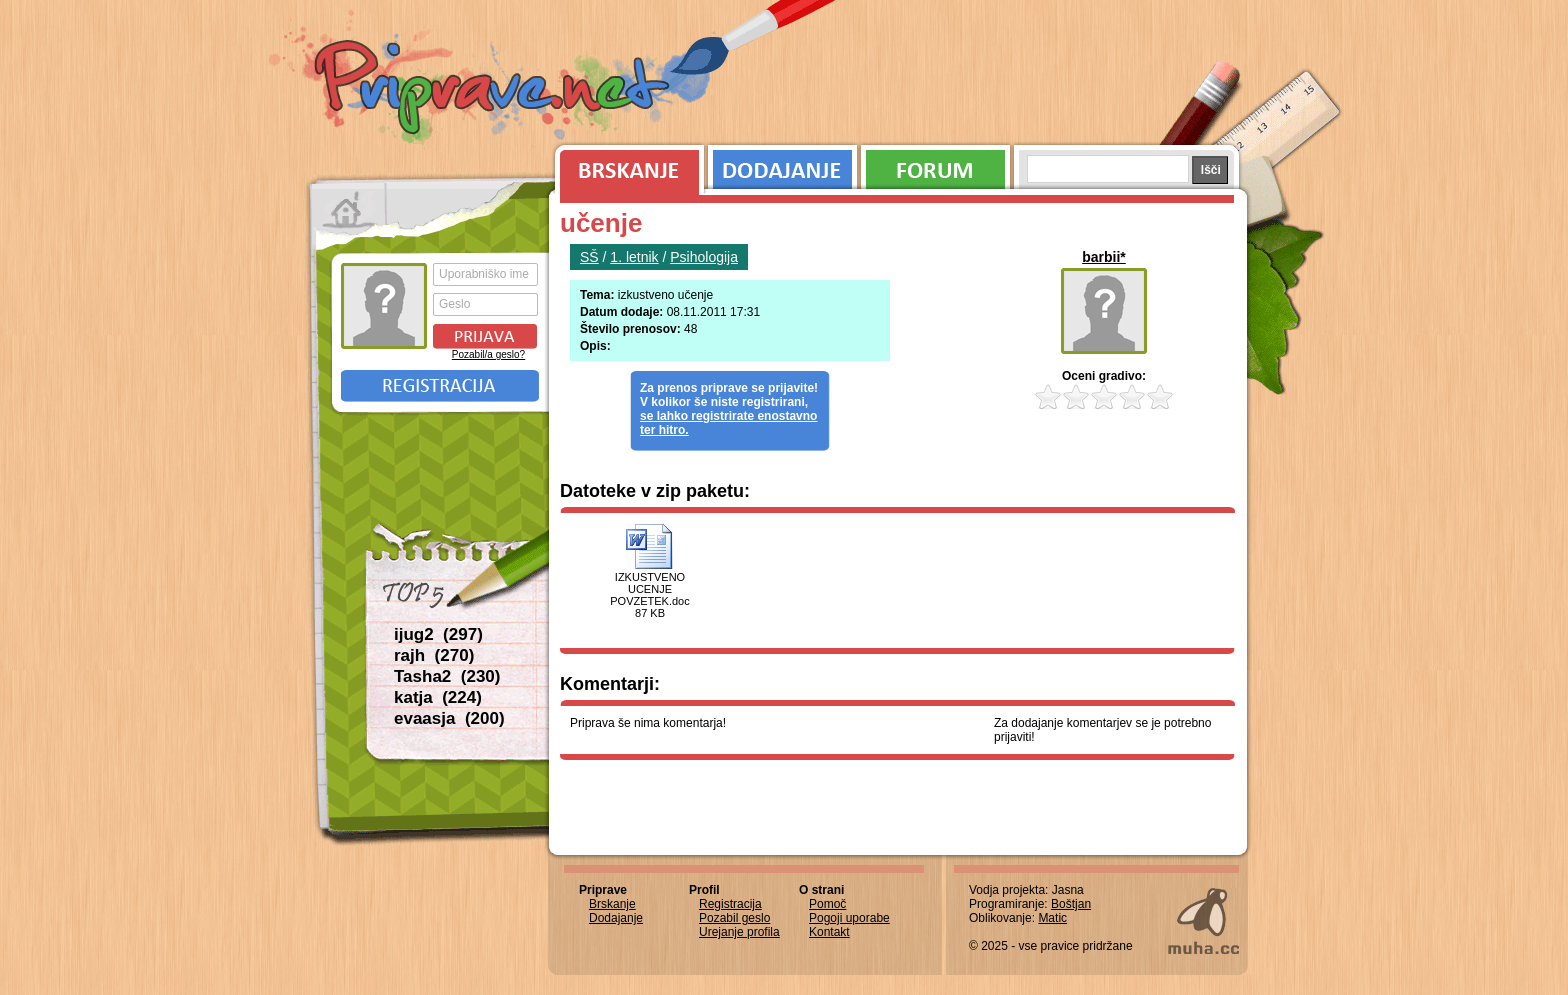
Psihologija (704, 257)
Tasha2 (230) (447, 676)
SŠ (589, 257)
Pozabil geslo (734, 918)
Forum (935, 165)
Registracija (440, 386)
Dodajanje (782, 165)
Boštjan (1071, 904)
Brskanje (626, 165)
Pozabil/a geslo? (488, 354)
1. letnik (634, 257)
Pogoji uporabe (849, 918)
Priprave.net (494, 90)
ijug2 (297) (438, 634)
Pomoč (827, 904)
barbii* (1104, 257)
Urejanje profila (739, 932)
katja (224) (438, 697)
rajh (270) (434, 655)
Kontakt (829, 932)
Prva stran (348, 210)
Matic (1052, 918)
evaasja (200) (449, 718)
